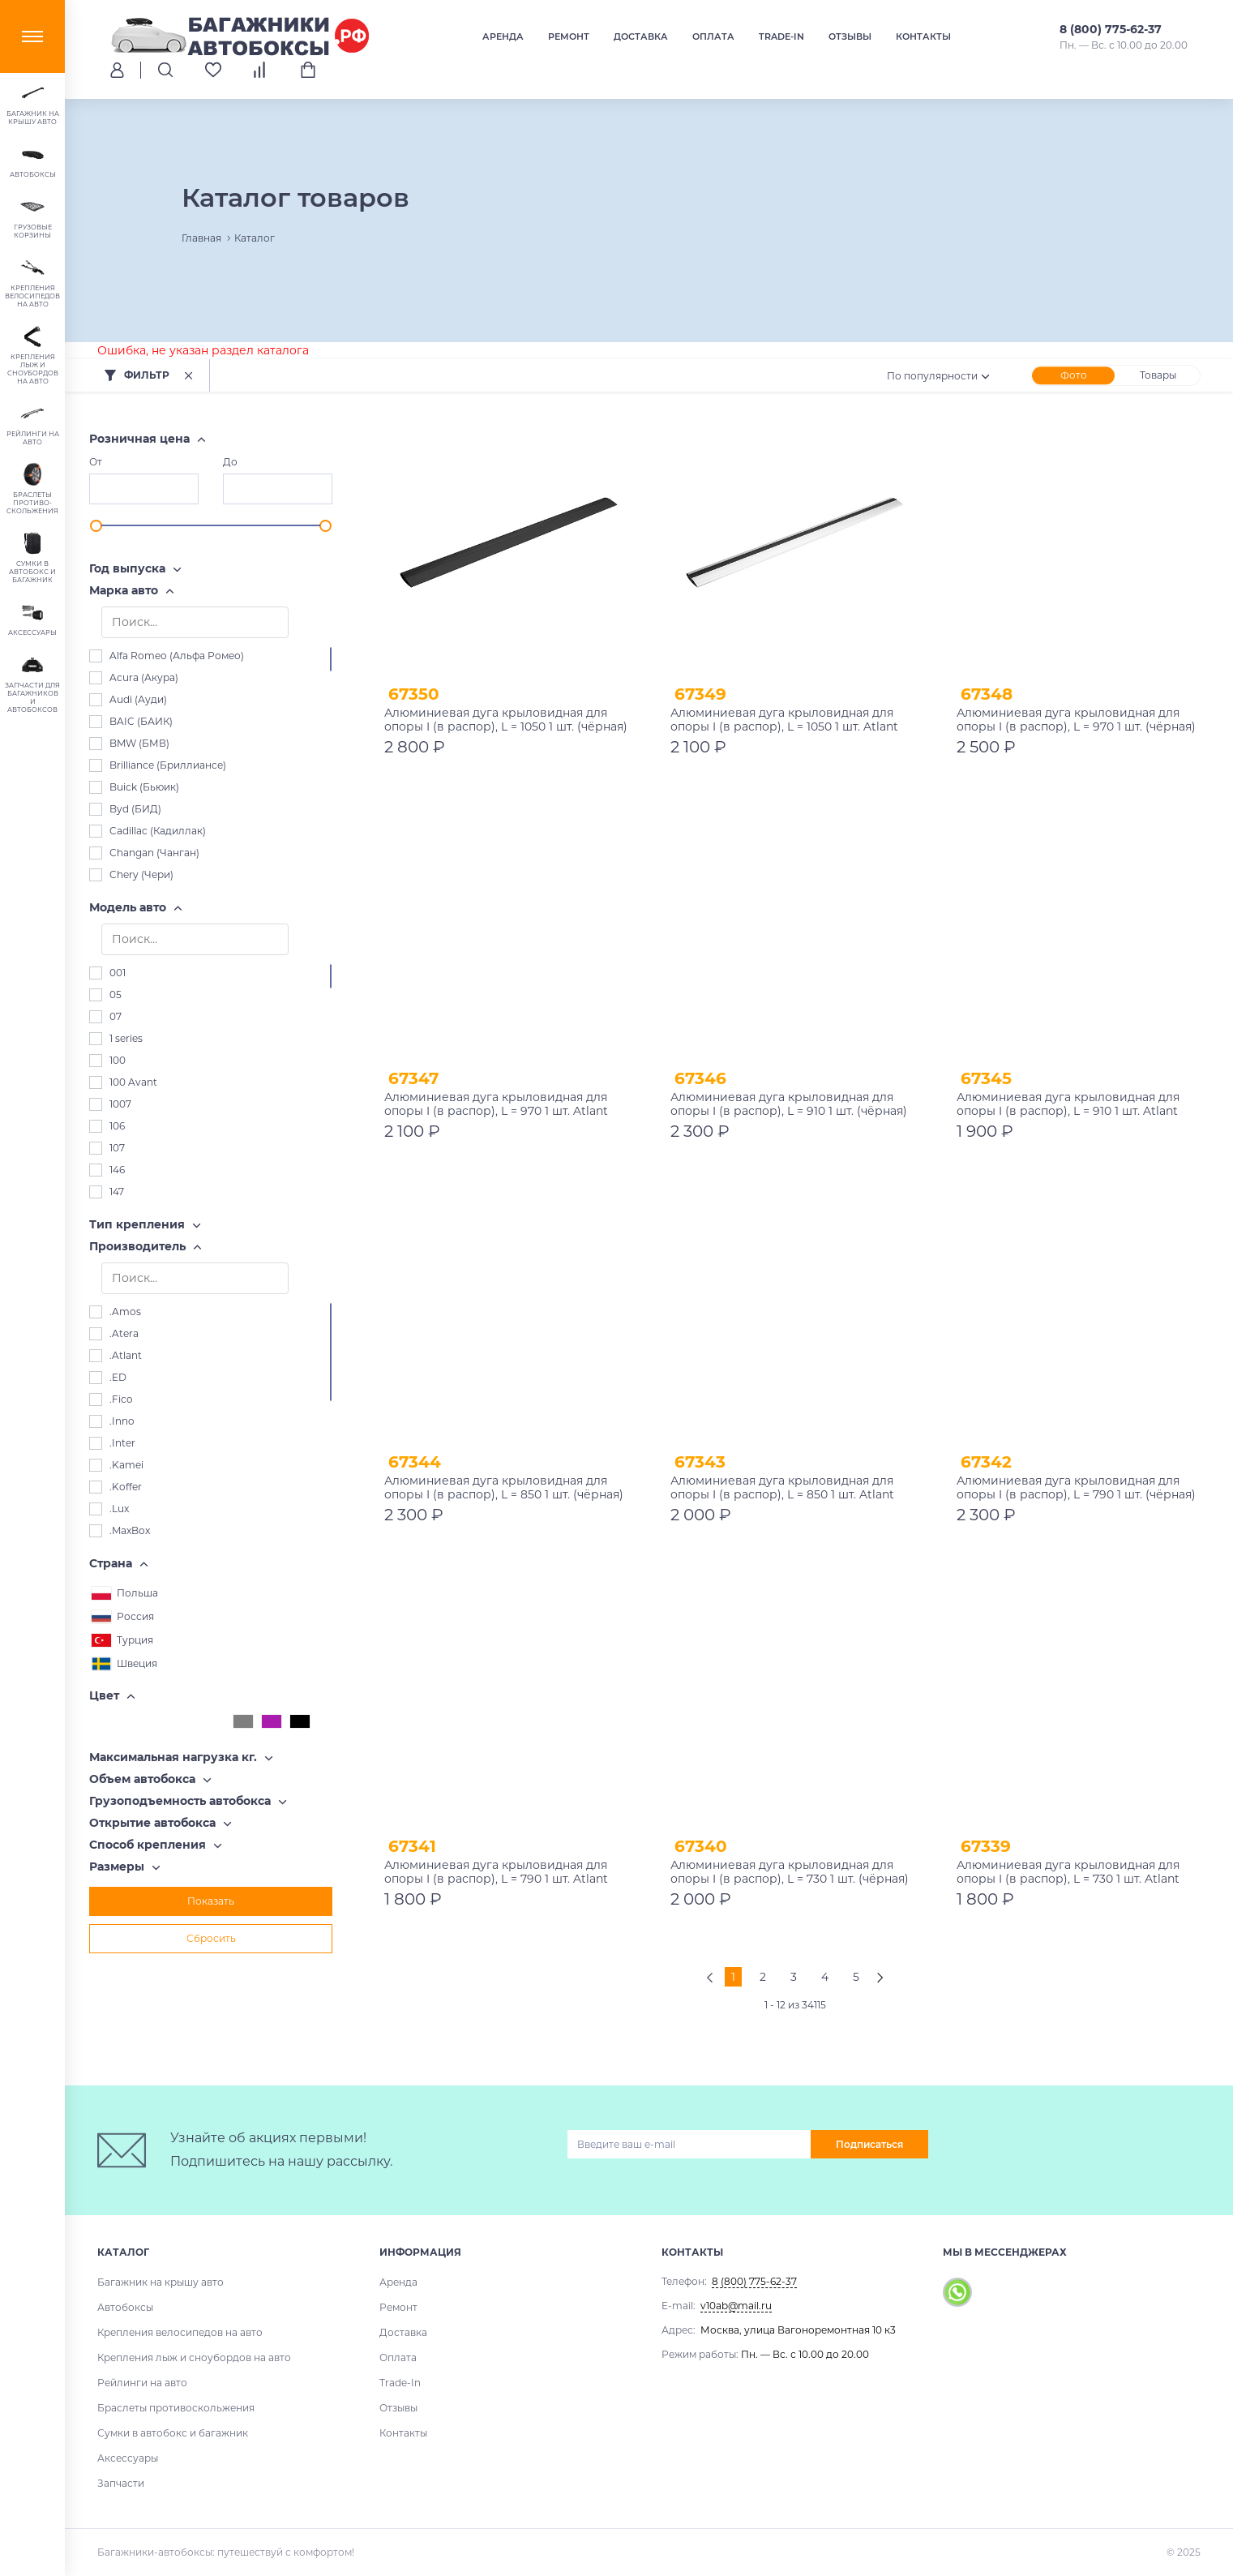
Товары (1158, 375)
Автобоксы (125, 2307)
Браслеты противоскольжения (176, 2408)
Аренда (503, 36)
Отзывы (849, 36)
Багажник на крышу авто (160, 2282)
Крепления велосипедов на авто (180, 2332)
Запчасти (120, 2483)
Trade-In (781, 36)
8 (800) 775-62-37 (1111, 29)
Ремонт (568, 36)
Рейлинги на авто (142, 2383)
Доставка (641, 36)
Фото (1073, 375)
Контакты (923, 36)
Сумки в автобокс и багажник (172, 2433)
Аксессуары (127, 2458)
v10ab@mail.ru (736, 2306)
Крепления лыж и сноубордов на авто (194, 2357)
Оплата (713, 36)
